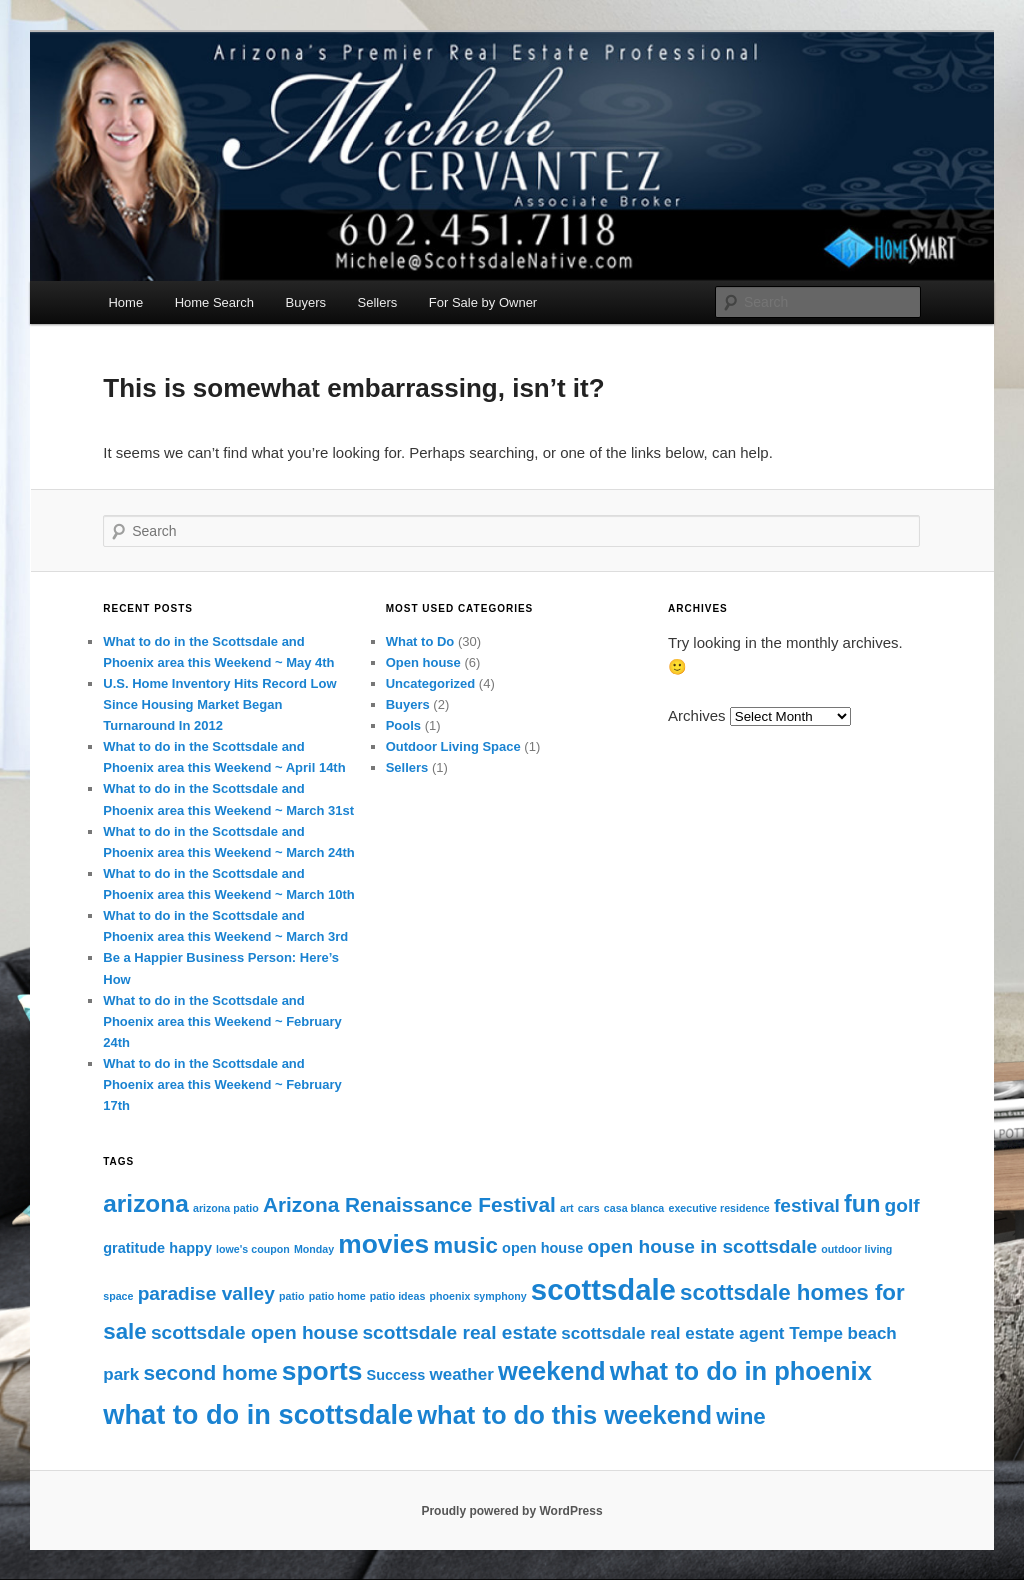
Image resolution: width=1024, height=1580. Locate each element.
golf (902, 1205)
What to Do (420, 641)
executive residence (718, 1208)
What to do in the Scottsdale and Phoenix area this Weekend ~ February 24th (222, 1021)
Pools (403, 725)
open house (542, 1248)
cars (589, 1208)
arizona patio (226, 1208)
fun (862, 1204)
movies (383, 1244)
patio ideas (398, 1296)
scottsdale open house (254, 1332)
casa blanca (634, 1208)
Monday (314, 1249)
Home (125, 302)
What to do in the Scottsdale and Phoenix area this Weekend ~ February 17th (222, 1084)
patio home (337, 1296)
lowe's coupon (253, 1249)
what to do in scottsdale (258, 1414)
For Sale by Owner (483, 302)
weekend (552, 1371)
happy (190, 1248)
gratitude (134, 1248)
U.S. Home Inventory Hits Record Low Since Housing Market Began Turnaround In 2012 (219, 704)
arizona (146, 1203)
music (465, 1245)
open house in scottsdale (702, 1246)
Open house (423, 662)
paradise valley (206, 1293)
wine (741, 1416)
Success (396, 1375)
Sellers (378, 302)
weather (461, 1374)
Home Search (214, 302)
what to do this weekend (564, 1415)
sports (322, 1371)
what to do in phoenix (741, 1371)
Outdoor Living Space (453, 746)
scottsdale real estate (459, 1332)
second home (210, 1372)
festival (807, 1205)
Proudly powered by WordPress (511, 1511)
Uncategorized (431, 683)
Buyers (306, 302)
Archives (697, 715)
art (567, 1208)
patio (291, 1296)
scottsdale (603, 1289)
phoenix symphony (478, 1296)
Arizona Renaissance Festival (409, 1204)
